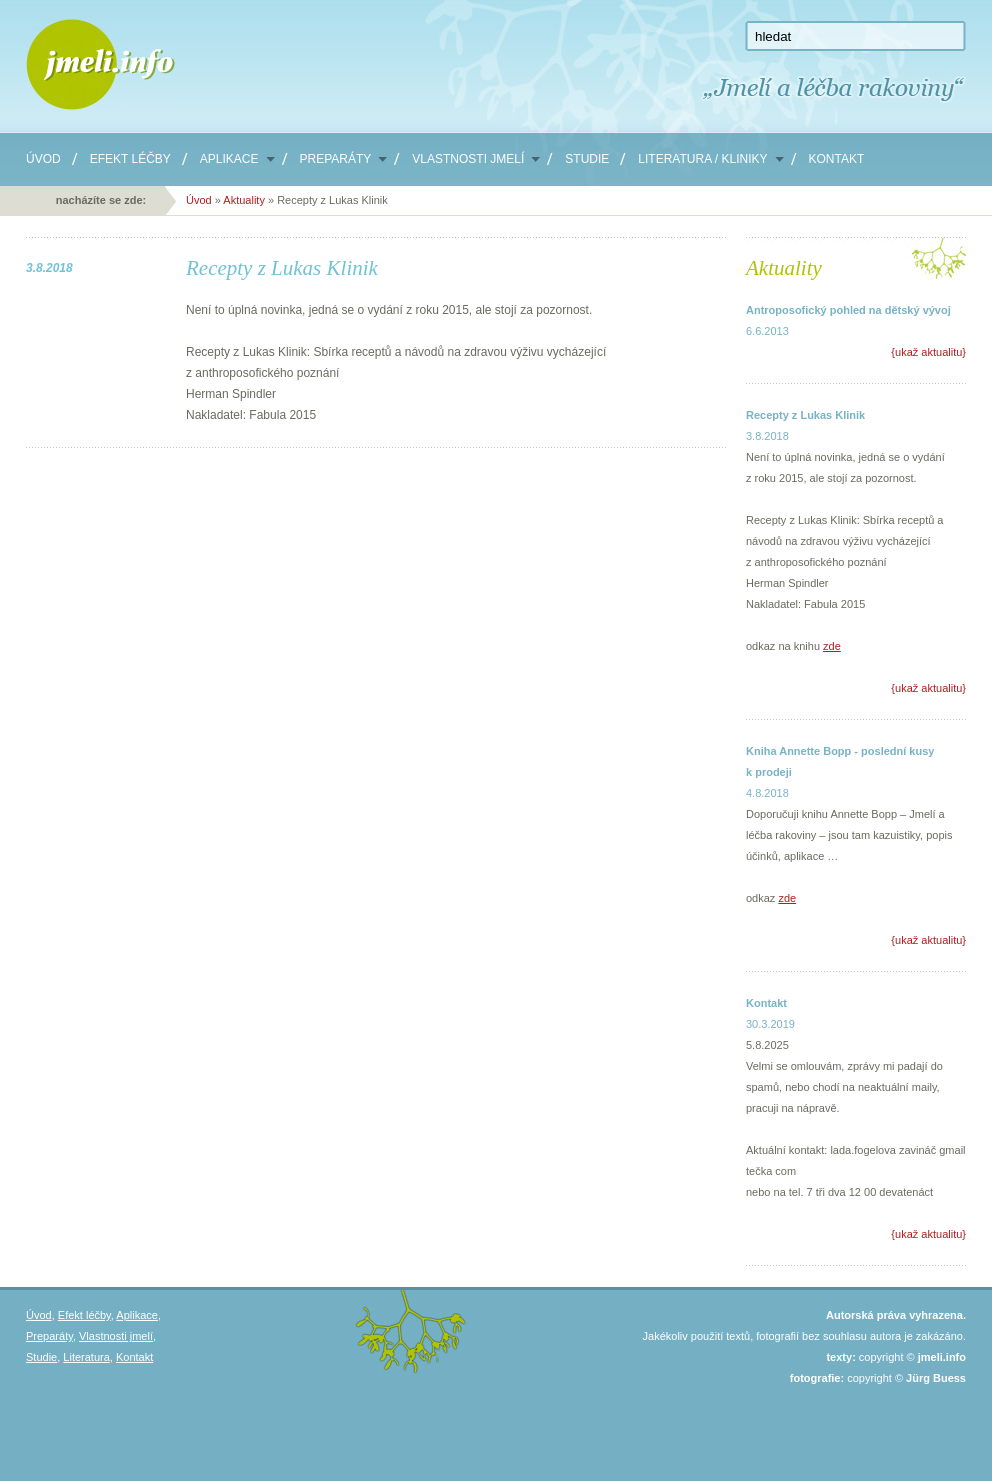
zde (832, 646)
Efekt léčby (130, 159)
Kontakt (837, 159)
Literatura (86, 1357)
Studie (587, 159)
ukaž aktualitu (928, 352)
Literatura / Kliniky (702, 159)
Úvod (43, 159)
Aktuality (245, 200)
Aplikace (229, 159)
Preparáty (336, 159)
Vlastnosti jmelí (468, 159)
